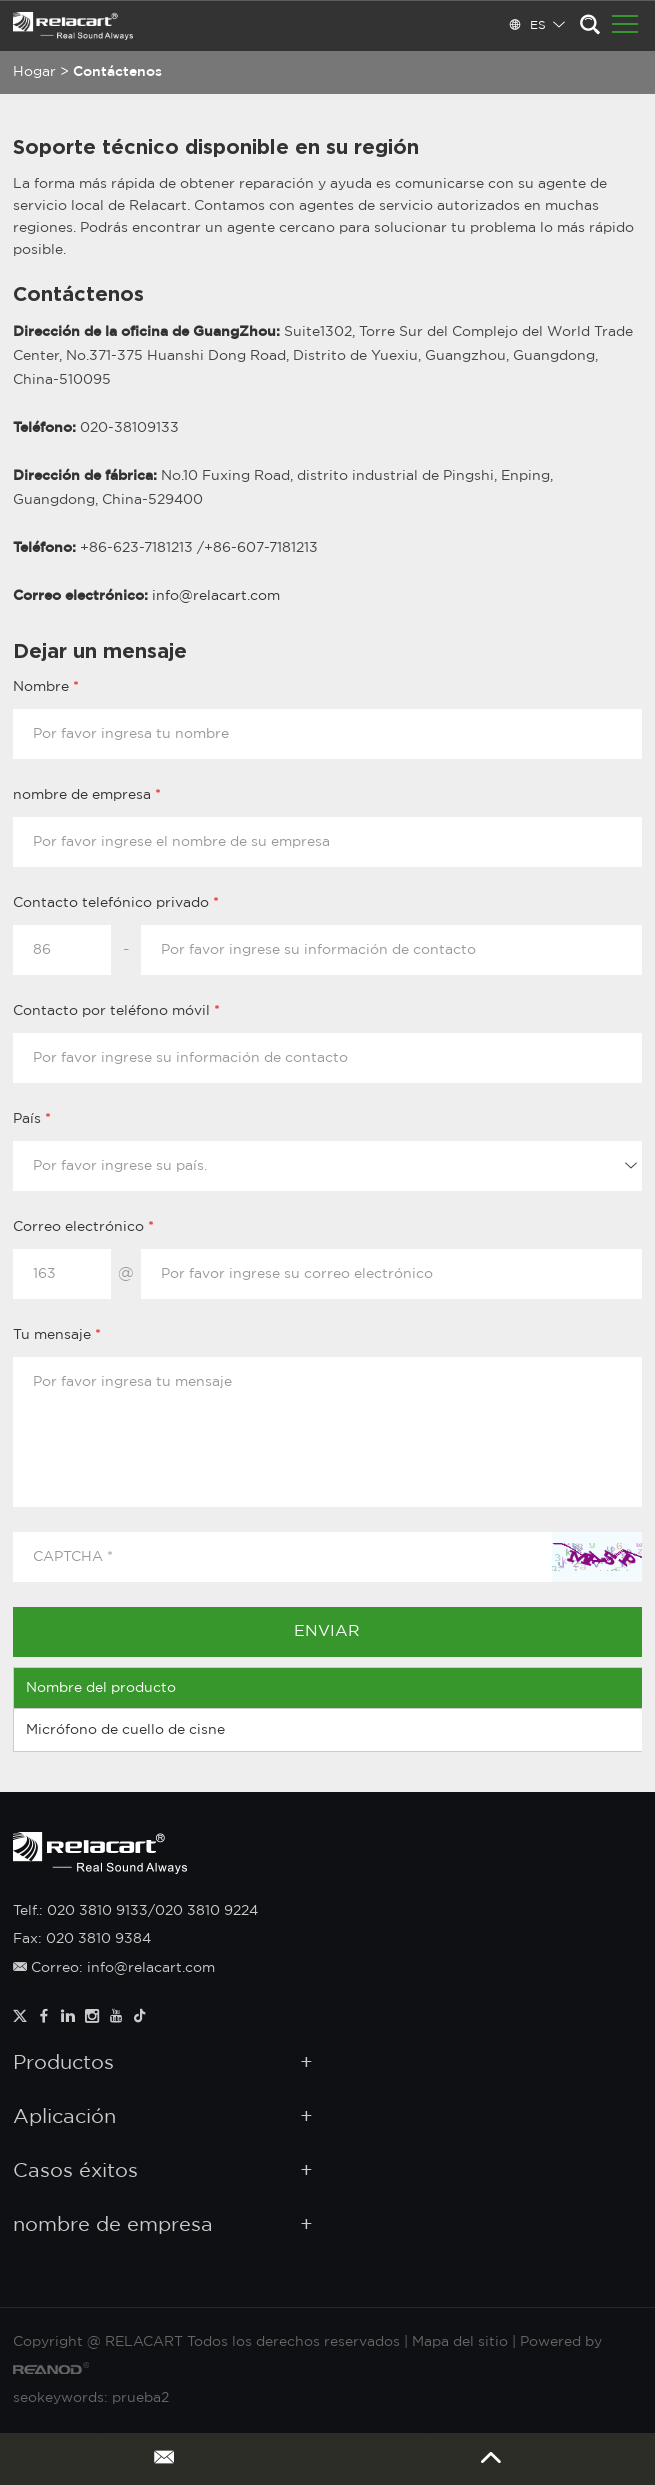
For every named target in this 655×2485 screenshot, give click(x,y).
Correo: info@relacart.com (114, 1968)
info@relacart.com (216, 596)
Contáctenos (117, 72)
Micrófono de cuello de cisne (125, 1730)
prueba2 (140, 2398)
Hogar (34, 72)
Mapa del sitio (460, 2342)
